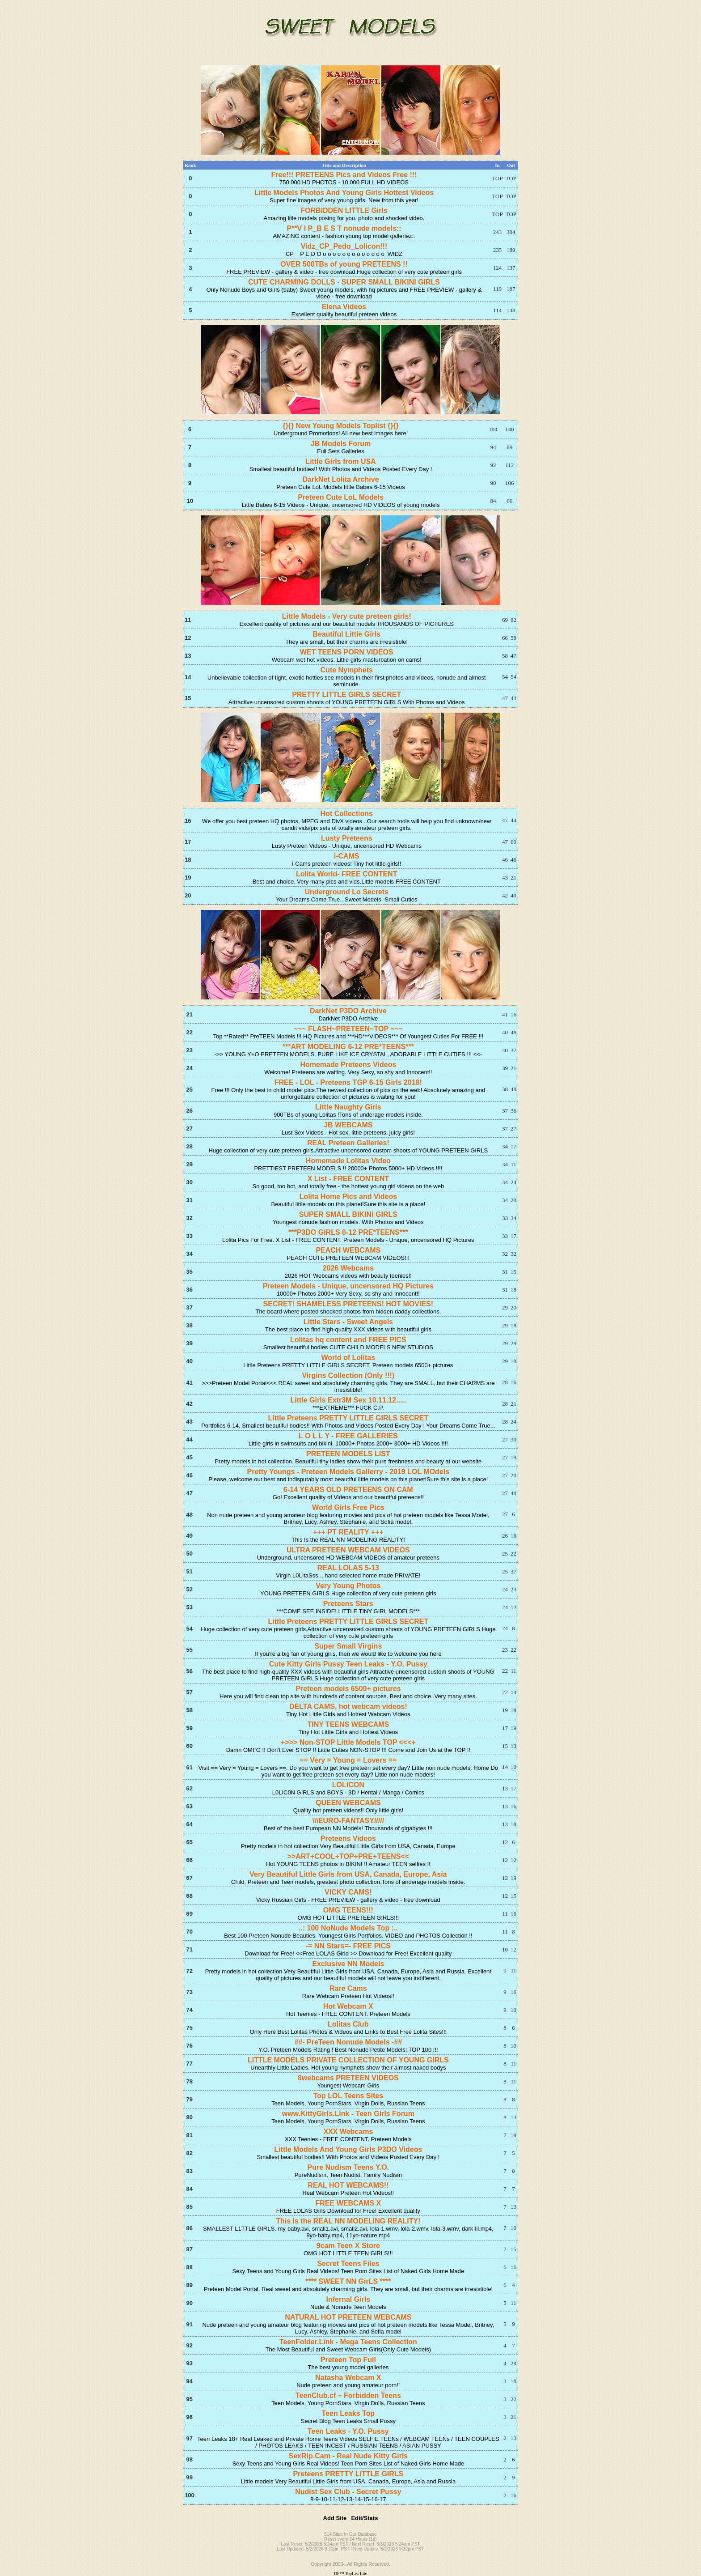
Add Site (335, 2518)
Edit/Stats (364, 2518)
